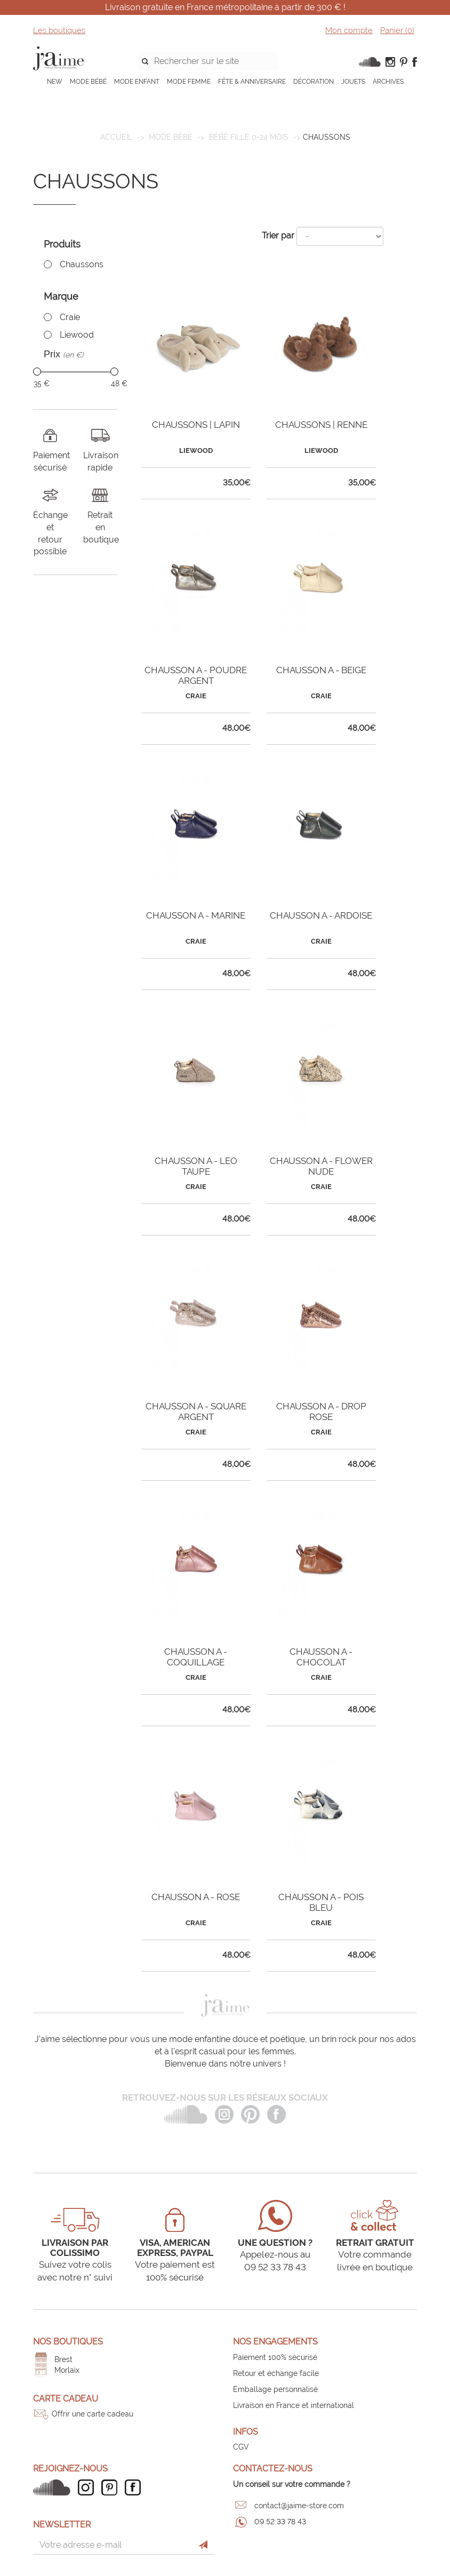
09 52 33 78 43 (280, 2521)
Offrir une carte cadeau (92, 2414)
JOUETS (353, 81)
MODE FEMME (189, 81)
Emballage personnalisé (275, 2389)
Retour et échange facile (276, 2373)
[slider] (37, 372)
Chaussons (81, 264)
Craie (70, 317)
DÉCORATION (313, 81)
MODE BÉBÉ (88, 81)
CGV (241, 2447)
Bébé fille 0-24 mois (248, 137)
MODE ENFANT (136, 81)
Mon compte (349, 30)
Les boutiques (59, 30)
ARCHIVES (388, 81)
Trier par (278, 235)
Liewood (77, 335)
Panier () (397, 30)
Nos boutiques (68, 2341)
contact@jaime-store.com (299, 2505)
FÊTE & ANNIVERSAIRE (252, 81)
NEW (54, 81)
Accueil (116, 137)
